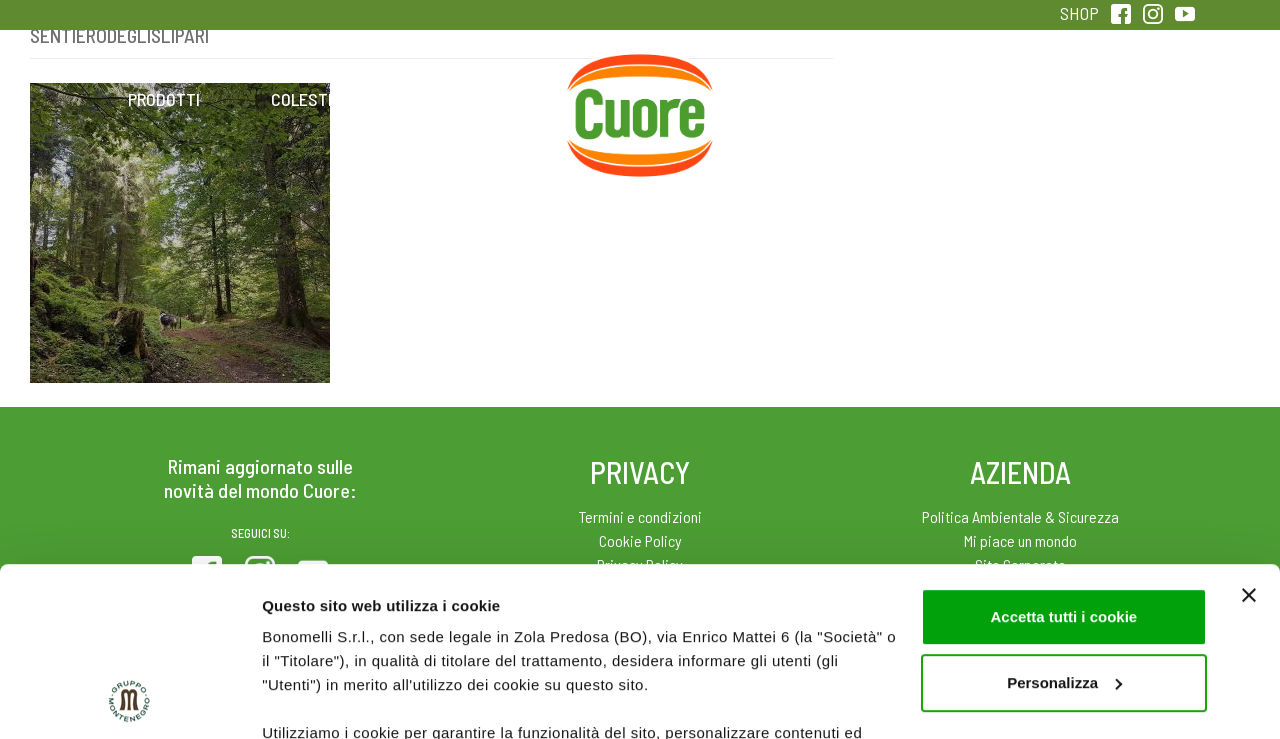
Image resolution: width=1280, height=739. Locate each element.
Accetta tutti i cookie (1063, 458)
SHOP (1079, 13)
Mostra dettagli (316, 699)
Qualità (957, 99)
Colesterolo (322, 99)
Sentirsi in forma (1116, 99)
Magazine (798, 99)
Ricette (481, 99)
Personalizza (1064, 524)
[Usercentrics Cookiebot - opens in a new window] (129, 700)
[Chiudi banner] (1249, 437)
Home (640, 77)
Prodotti (164, 99)
